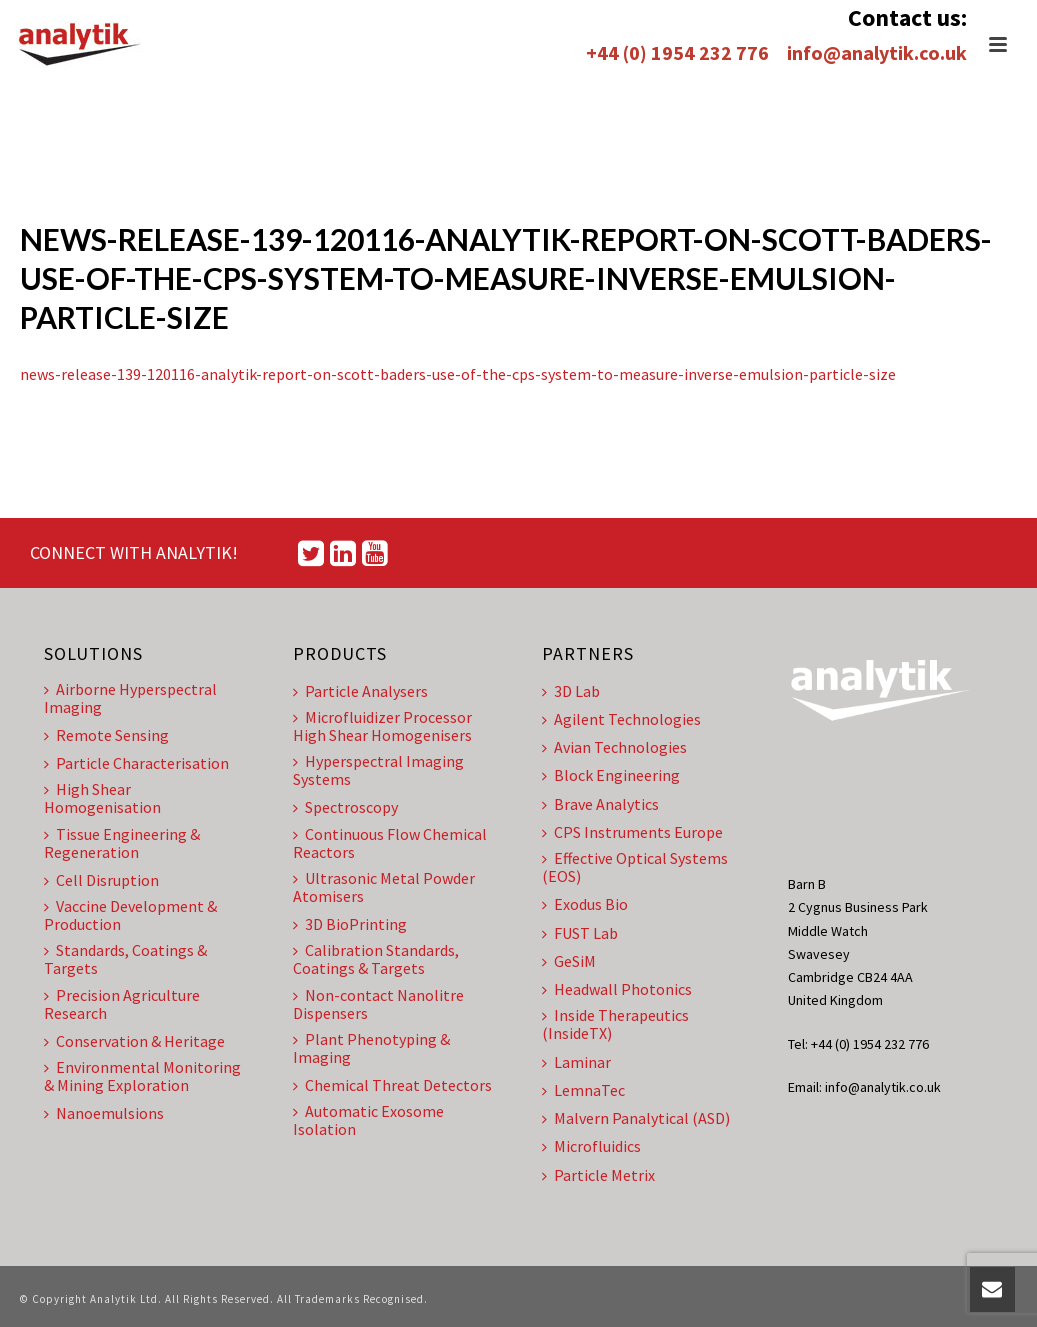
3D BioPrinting (350, 924)
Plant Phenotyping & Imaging (371, 1048)
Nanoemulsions (104, 1113)
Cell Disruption (101, 880)
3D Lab (571, 691)
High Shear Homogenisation (102, 798)
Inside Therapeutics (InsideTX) (615, 1024)
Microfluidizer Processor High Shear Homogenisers (382, 726)
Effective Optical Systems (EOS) (635, 867)
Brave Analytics (600, 804)
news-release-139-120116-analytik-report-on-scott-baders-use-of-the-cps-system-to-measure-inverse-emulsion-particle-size (458, 374)
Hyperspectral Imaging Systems (378, 770)
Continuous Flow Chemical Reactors (390, 843)
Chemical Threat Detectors (392, 1085)
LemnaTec (583, 1090)
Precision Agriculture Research (122, 1004)
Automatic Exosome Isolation (368, 1120)
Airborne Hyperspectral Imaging (130, 698)
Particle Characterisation (136, 763)
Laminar (576, 1062)
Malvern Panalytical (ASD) (636, 1118)
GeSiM (569, 961)
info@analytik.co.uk (877, 52)
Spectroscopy (345, 807)
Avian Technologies (614, 747)
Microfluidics (591, 1146)
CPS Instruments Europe (632, 832)
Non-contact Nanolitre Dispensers (378, 1004)
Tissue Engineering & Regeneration (122, 843)
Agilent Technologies (621, 719)
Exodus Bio (585, 904)
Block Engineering (611, 775)
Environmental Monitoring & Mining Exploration (142, 1076)
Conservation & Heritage (134, 1041)
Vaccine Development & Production (130, 915)
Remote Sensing (106, 735)
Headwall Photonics (617, 989)
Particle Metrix (598, 1175)
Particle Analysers (360, 691)
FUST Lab (580, 933)
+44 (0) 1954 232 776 (677, 52)
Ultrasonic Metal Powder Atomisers (384, 887)
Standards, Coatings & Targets (125, 959)
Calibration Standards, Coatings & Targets (376, 959)
